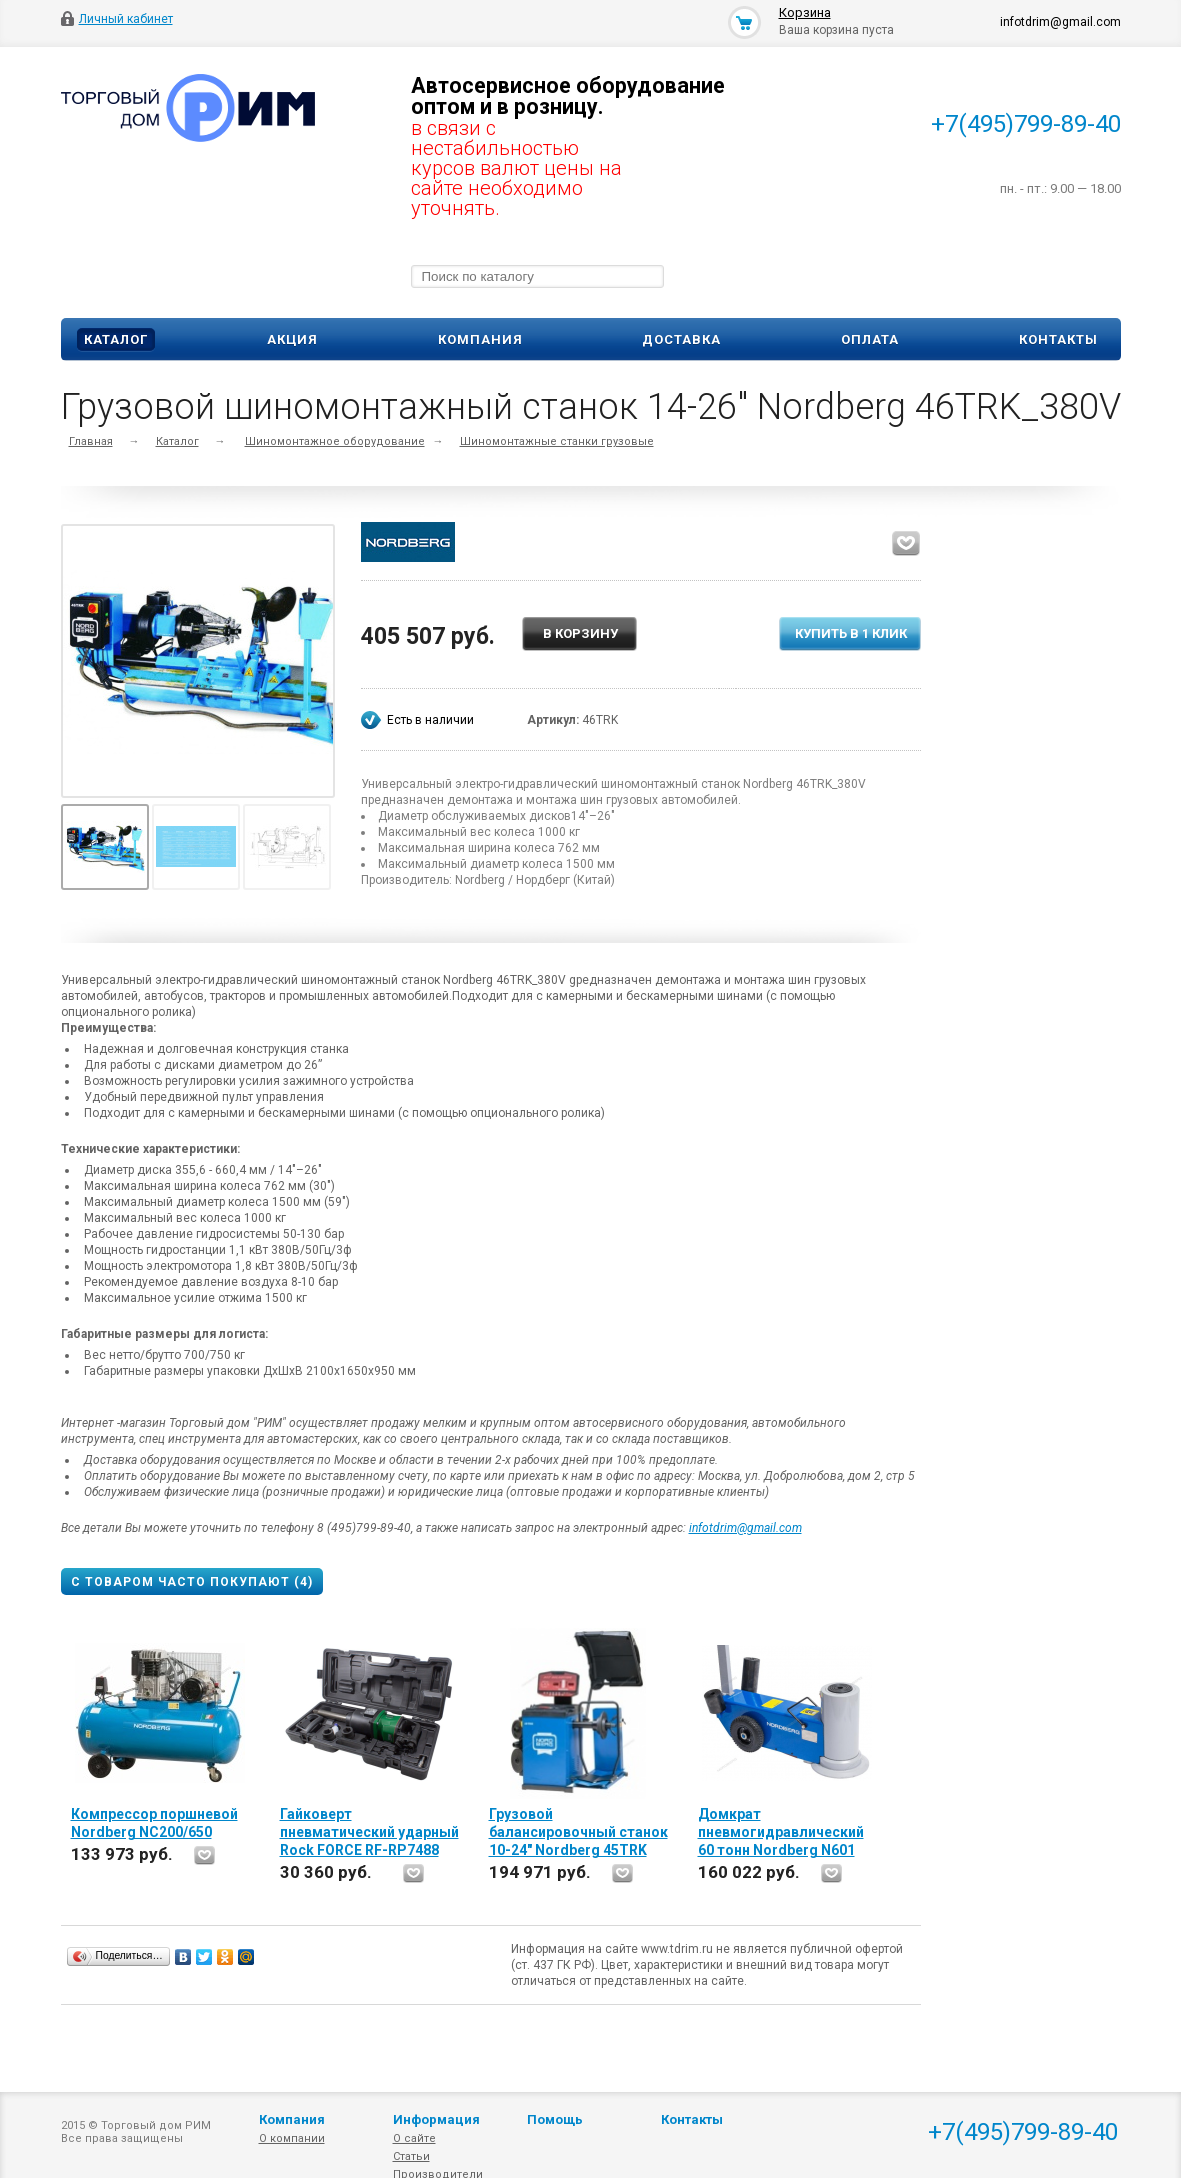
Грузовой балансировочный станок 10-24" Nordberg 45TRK (578, 1832)
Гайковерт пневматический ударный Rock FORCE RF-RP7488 (369, 1832)
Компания (480, 339)
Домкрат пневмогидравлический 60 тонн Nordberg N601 (781, 1832)
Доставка (681, 339)
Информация (436, 2119)
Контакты (1058, 339)
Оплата (870, 339)
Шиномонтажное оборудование (335, 441)
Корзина (805, 12)
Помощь (555, 2119)
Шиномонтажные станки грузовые (557, 441)
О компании (292, 2138)
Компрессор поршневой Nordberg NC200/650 (154, 1823)
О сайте (414, 2138)
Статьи (411, 2156)
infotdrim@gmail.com (745, 1528)
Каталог (116, 339)
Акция (292, 339)
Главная (91, 441)
